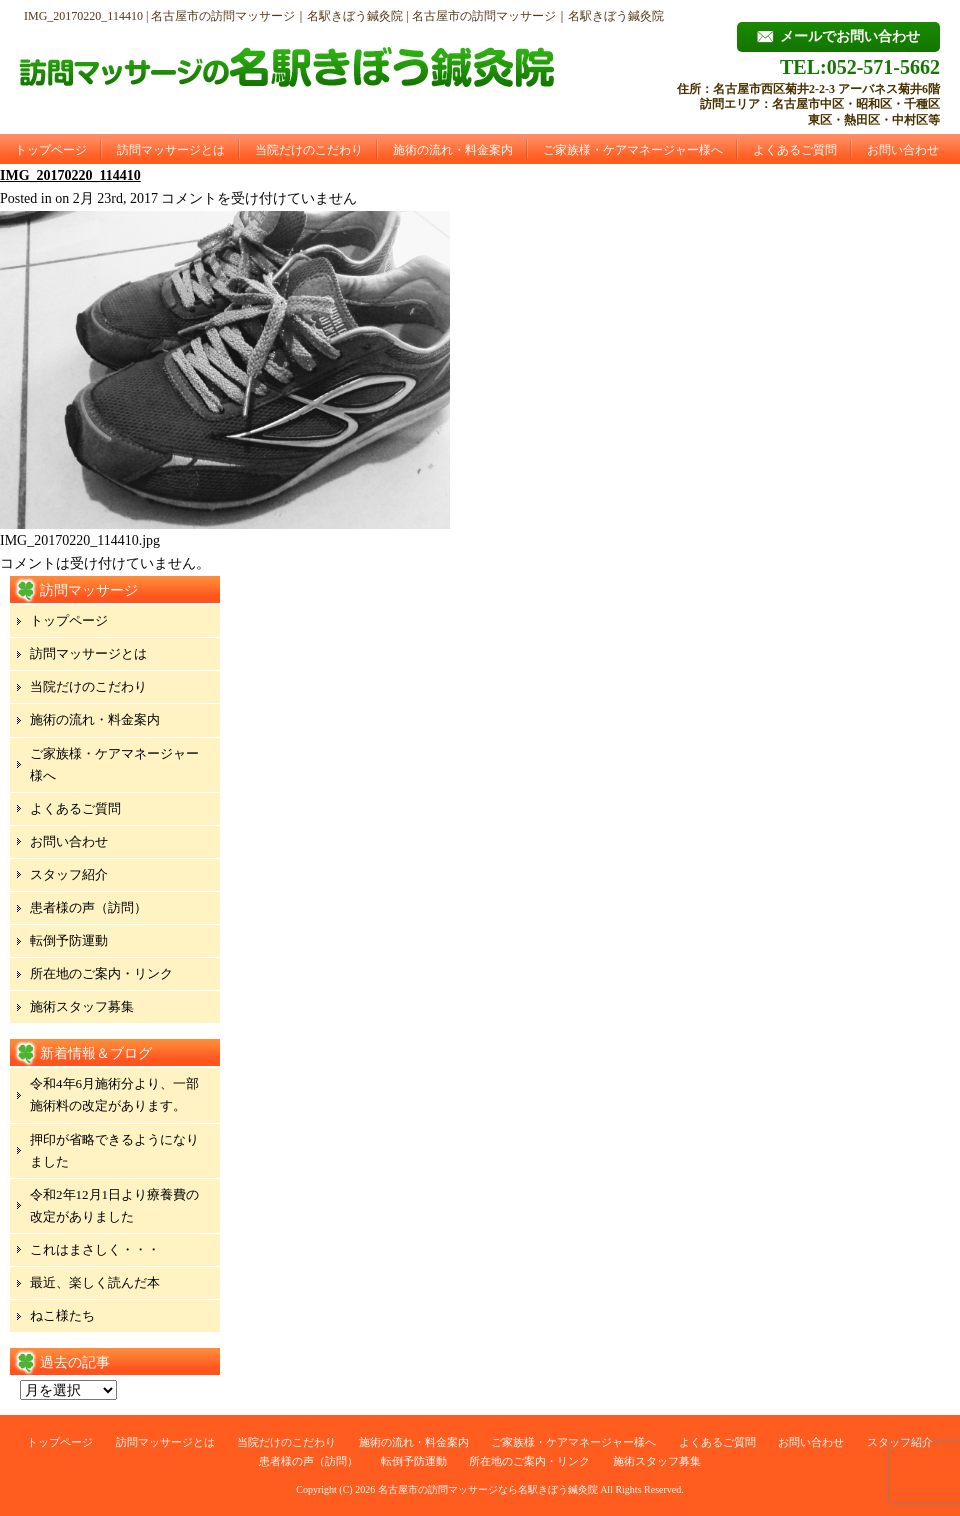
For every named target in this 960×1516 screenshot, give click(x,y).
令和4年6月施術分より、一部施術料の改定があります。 (114, 1094)
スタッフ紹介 (69, 874)
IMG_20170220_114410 (70, 175)
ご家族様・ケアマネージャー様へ (633, 150)
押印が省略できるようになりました (114, 1150)
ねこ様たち (62, 1315)
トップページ (51, 150)
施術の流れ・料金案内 (453, 150)
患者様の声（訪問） (88, 907)
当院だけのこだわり (309, 150)
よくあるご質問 (795, 150)
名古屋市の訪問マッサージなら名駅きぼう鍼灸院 (488, 1489)
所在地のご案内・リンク (101, 973)
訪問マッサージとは (171, 150)
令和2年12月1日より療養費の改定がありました (114, 1205)
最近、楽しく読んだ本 (95, 1282)
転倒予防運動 (69, 940)
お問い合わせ (903, 150)
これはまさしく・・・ (95, 1249)
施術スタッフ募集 (82, 1006)
